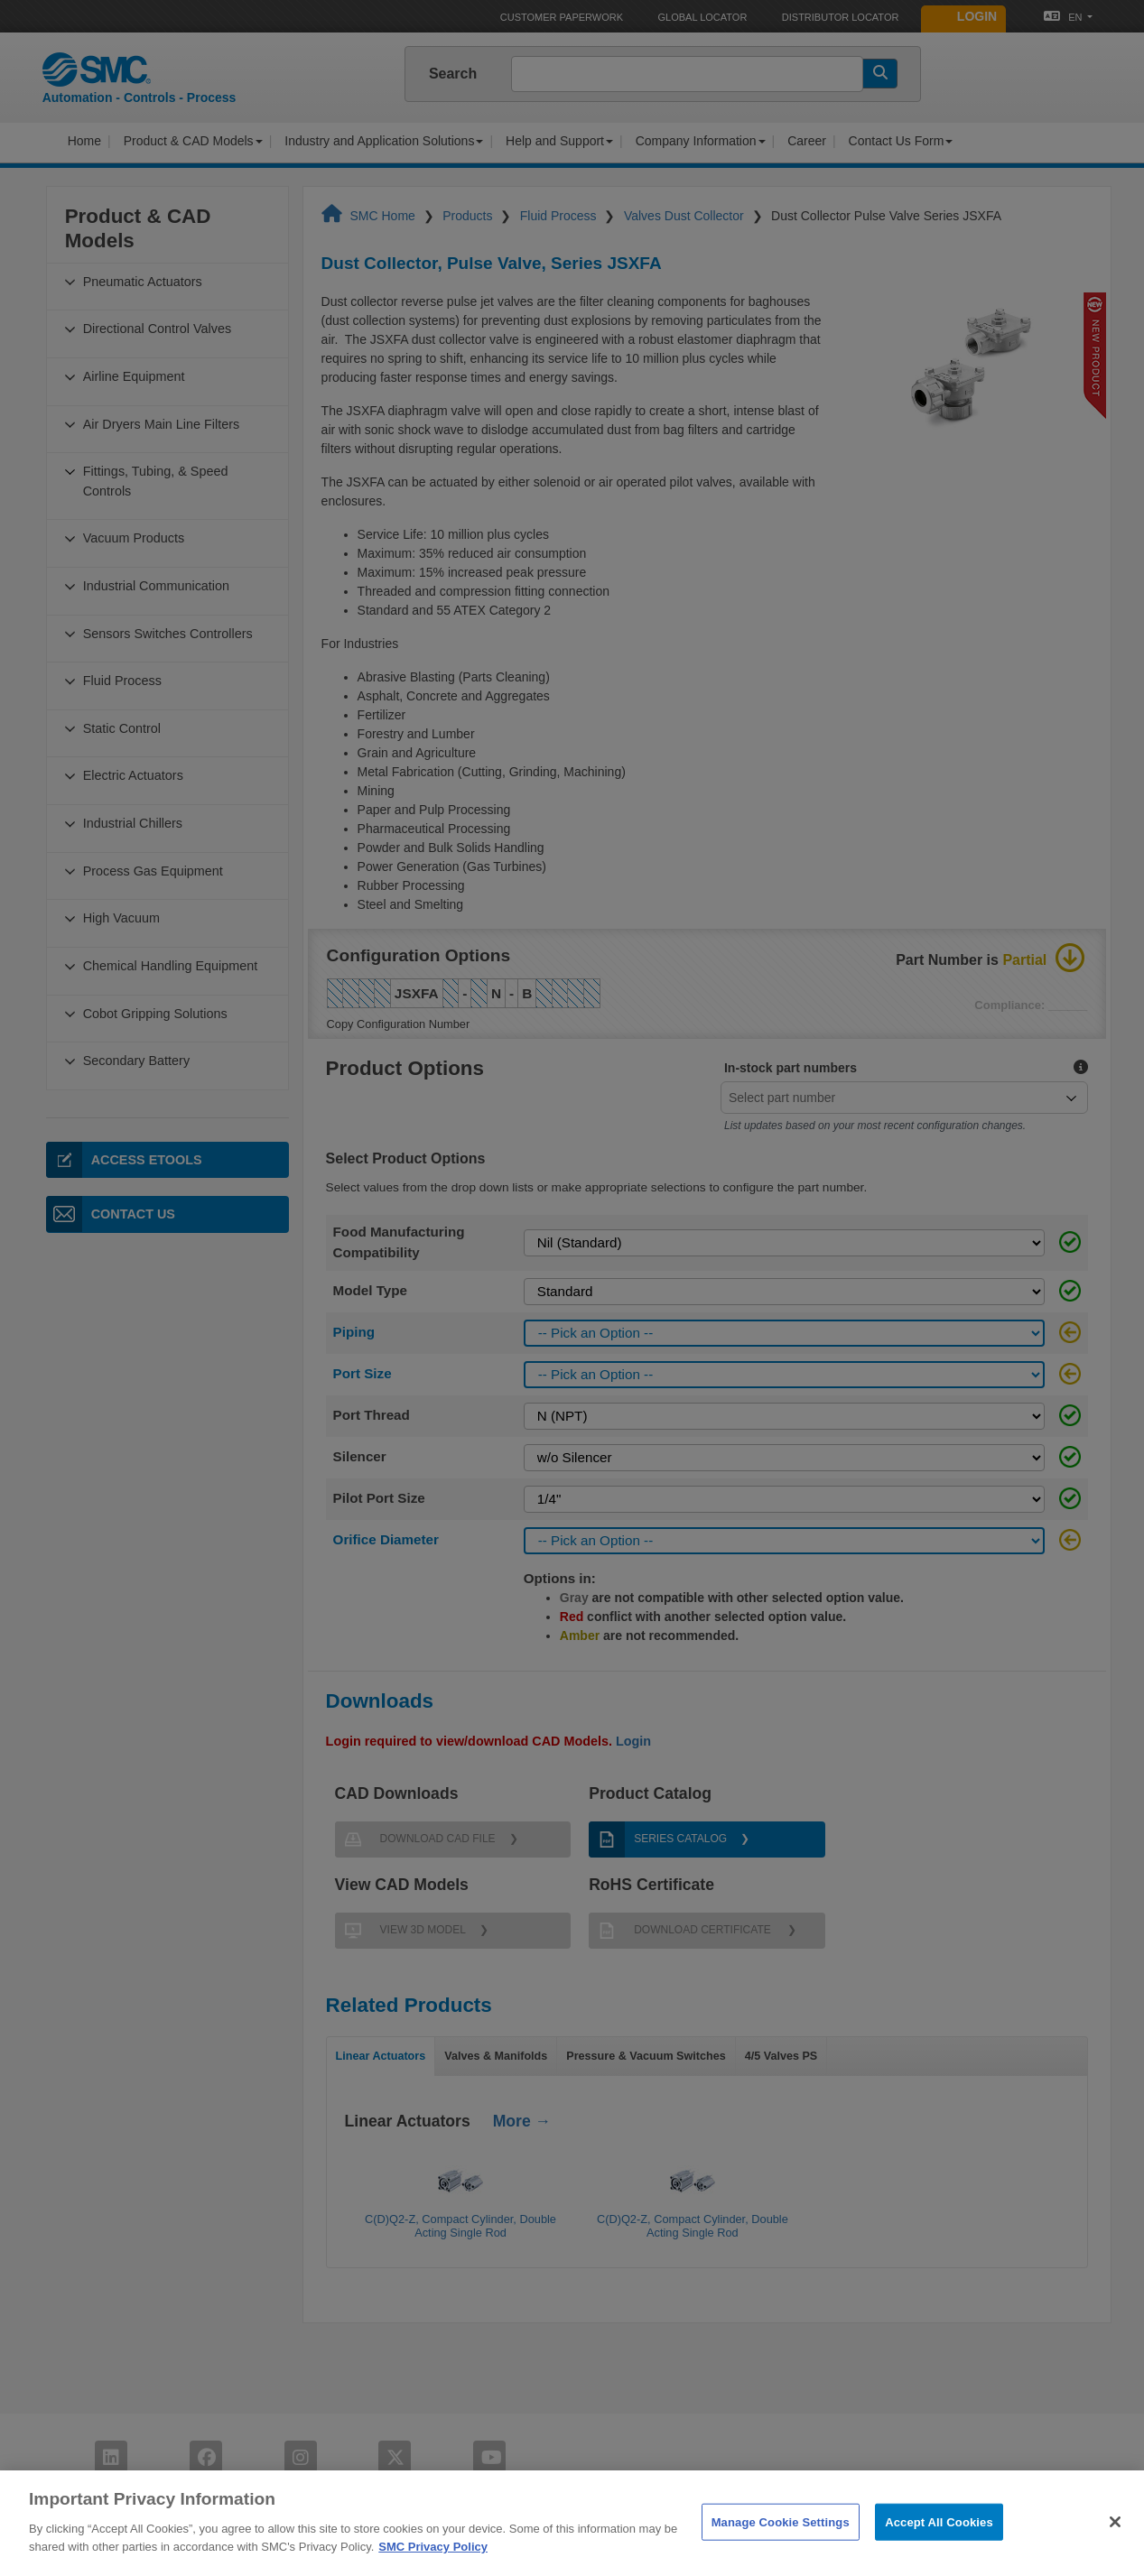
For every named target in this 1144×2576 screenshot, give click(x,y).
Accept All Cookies (939, 2555)
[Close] (1115, 2554)
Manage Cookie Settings (781, 2555)
